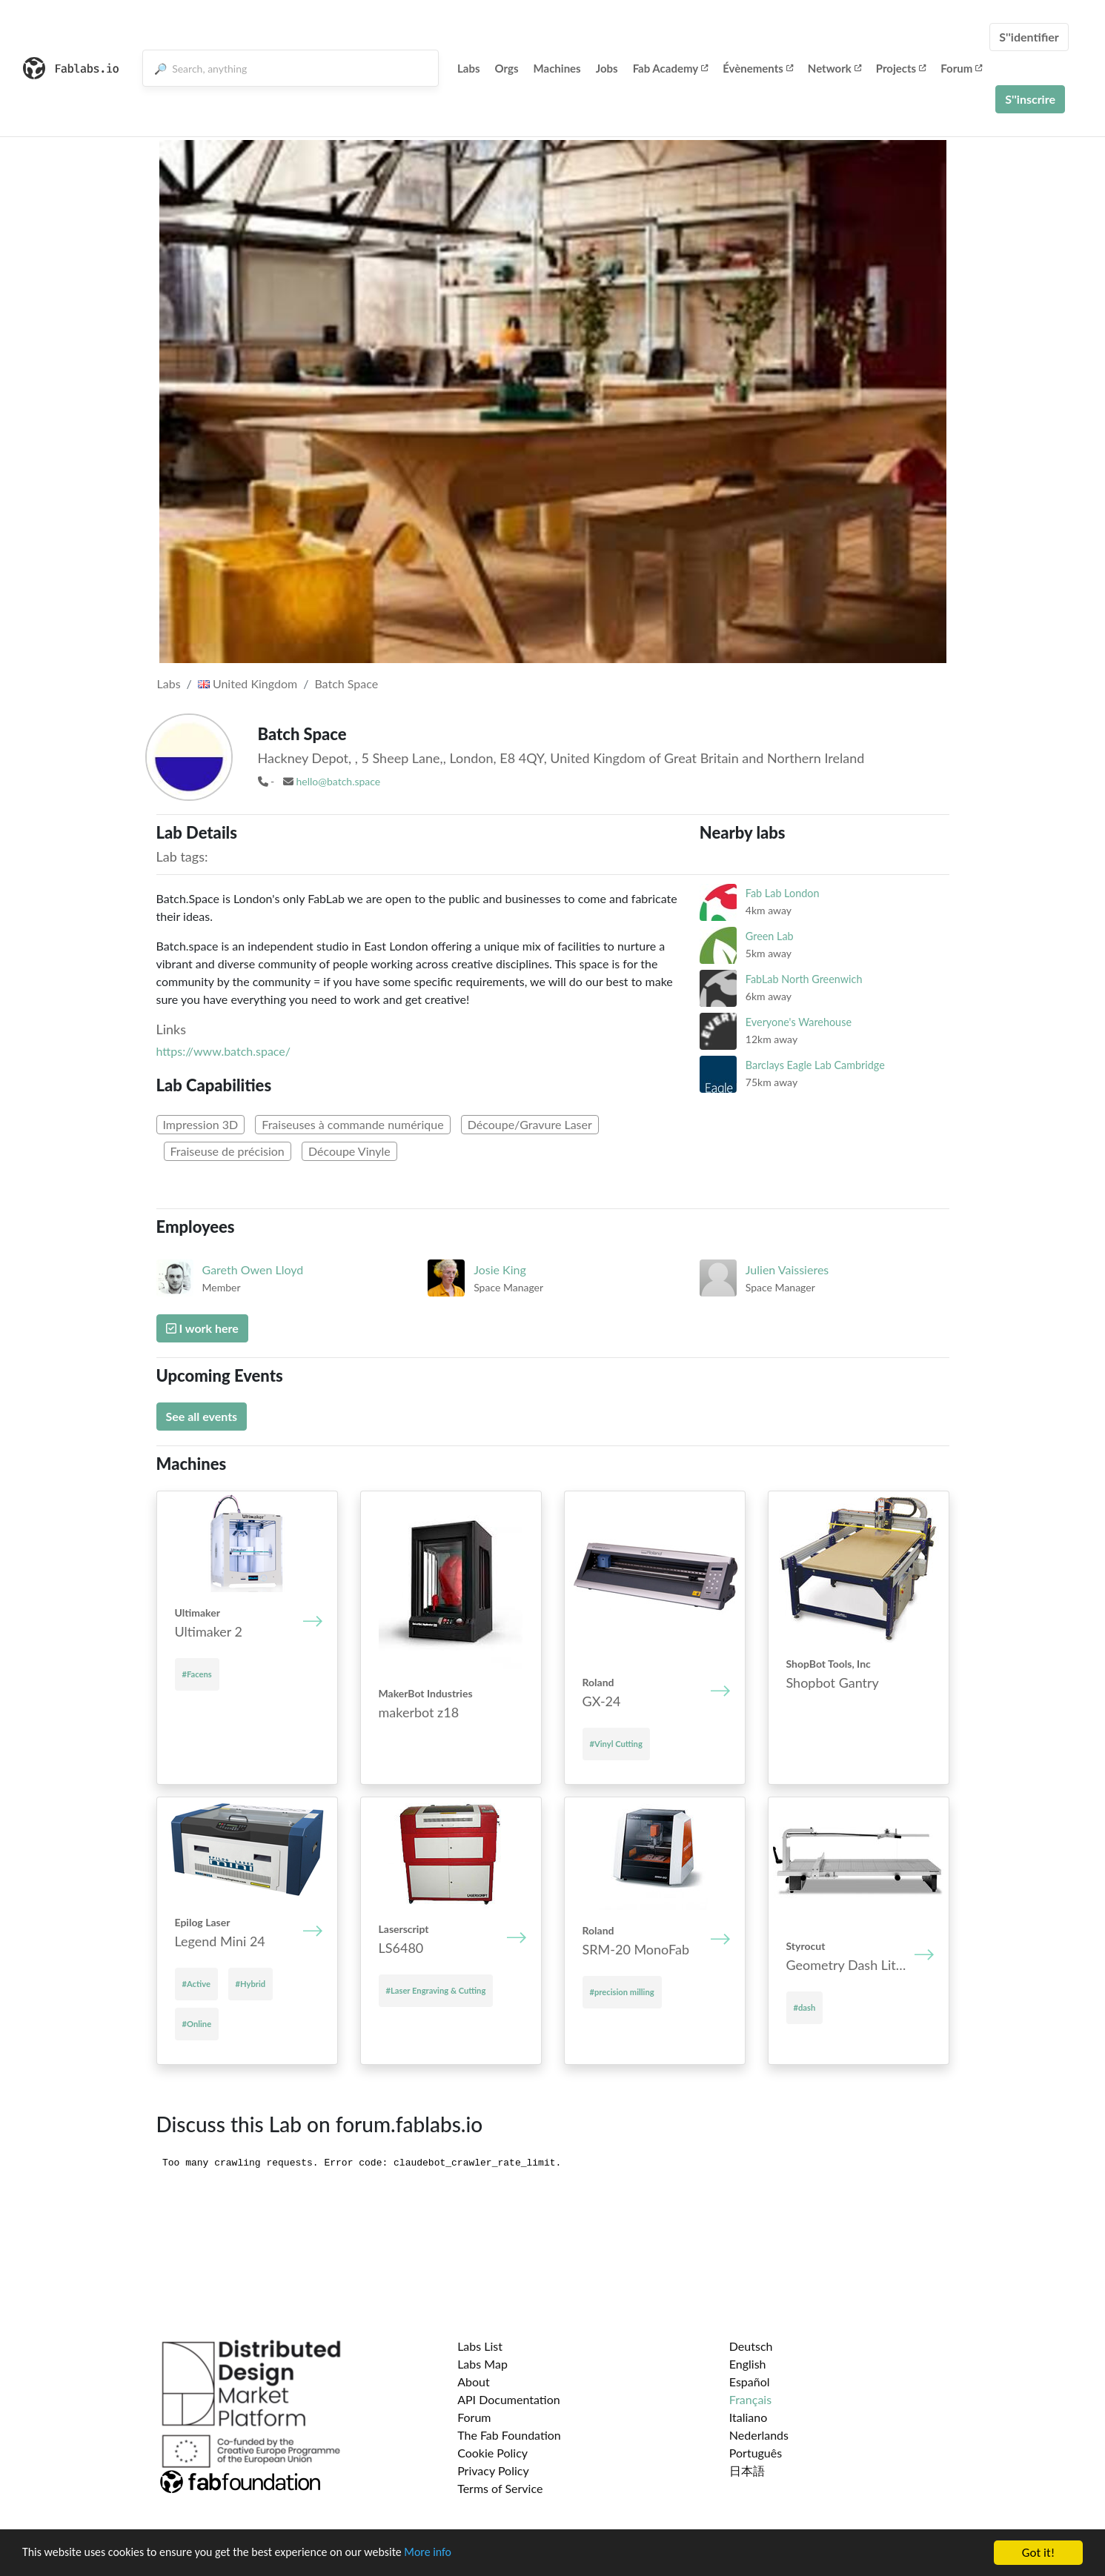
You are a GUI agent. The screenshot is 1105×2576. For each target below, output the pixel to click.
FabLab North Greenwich (804, 979)
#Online (197, 2023)
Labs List (479, 2346)
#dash (805, 2007)
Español (749, 2381)
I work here (202, 1328)
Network (834, 68)
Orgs (507, 68)
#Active (196, 1983)
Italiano (748, 2417)
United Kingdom (247, 683)
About (473, 2381)
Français (750, 2399)
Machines (557, 68)
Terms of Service (499, 2488)
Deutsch (751, 2346)
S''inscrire (1030, 99)
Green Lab (770, 936)
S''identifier (1029, 37)
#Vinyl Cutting (616, 1743)
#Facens (197, 1674)
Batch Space (346, 683)
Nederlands (759, 2435)
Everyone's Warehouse (799, 1022)
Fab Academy (671, 68)
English (747, 2364)
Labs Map (482, 2364)
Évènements (758, 68)
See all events (202, 1416)
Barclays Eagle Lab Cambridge (815, 1065)
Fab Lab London (783, 893)
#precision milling (622, 1992)
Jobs (607, 68)
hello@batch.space (338, 781)
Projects (901, 68)
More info (456, 2553)
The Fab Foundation (509, 2435)
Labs (468, 68)
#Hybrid (251, 1983)
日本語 (747, 2470)
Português (755, 2453)
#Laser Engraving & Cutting (436, 1990)
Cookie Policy (492, 2453)
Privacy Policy (493, 2470)
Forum (961, 68)
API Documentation (508, 2399)
